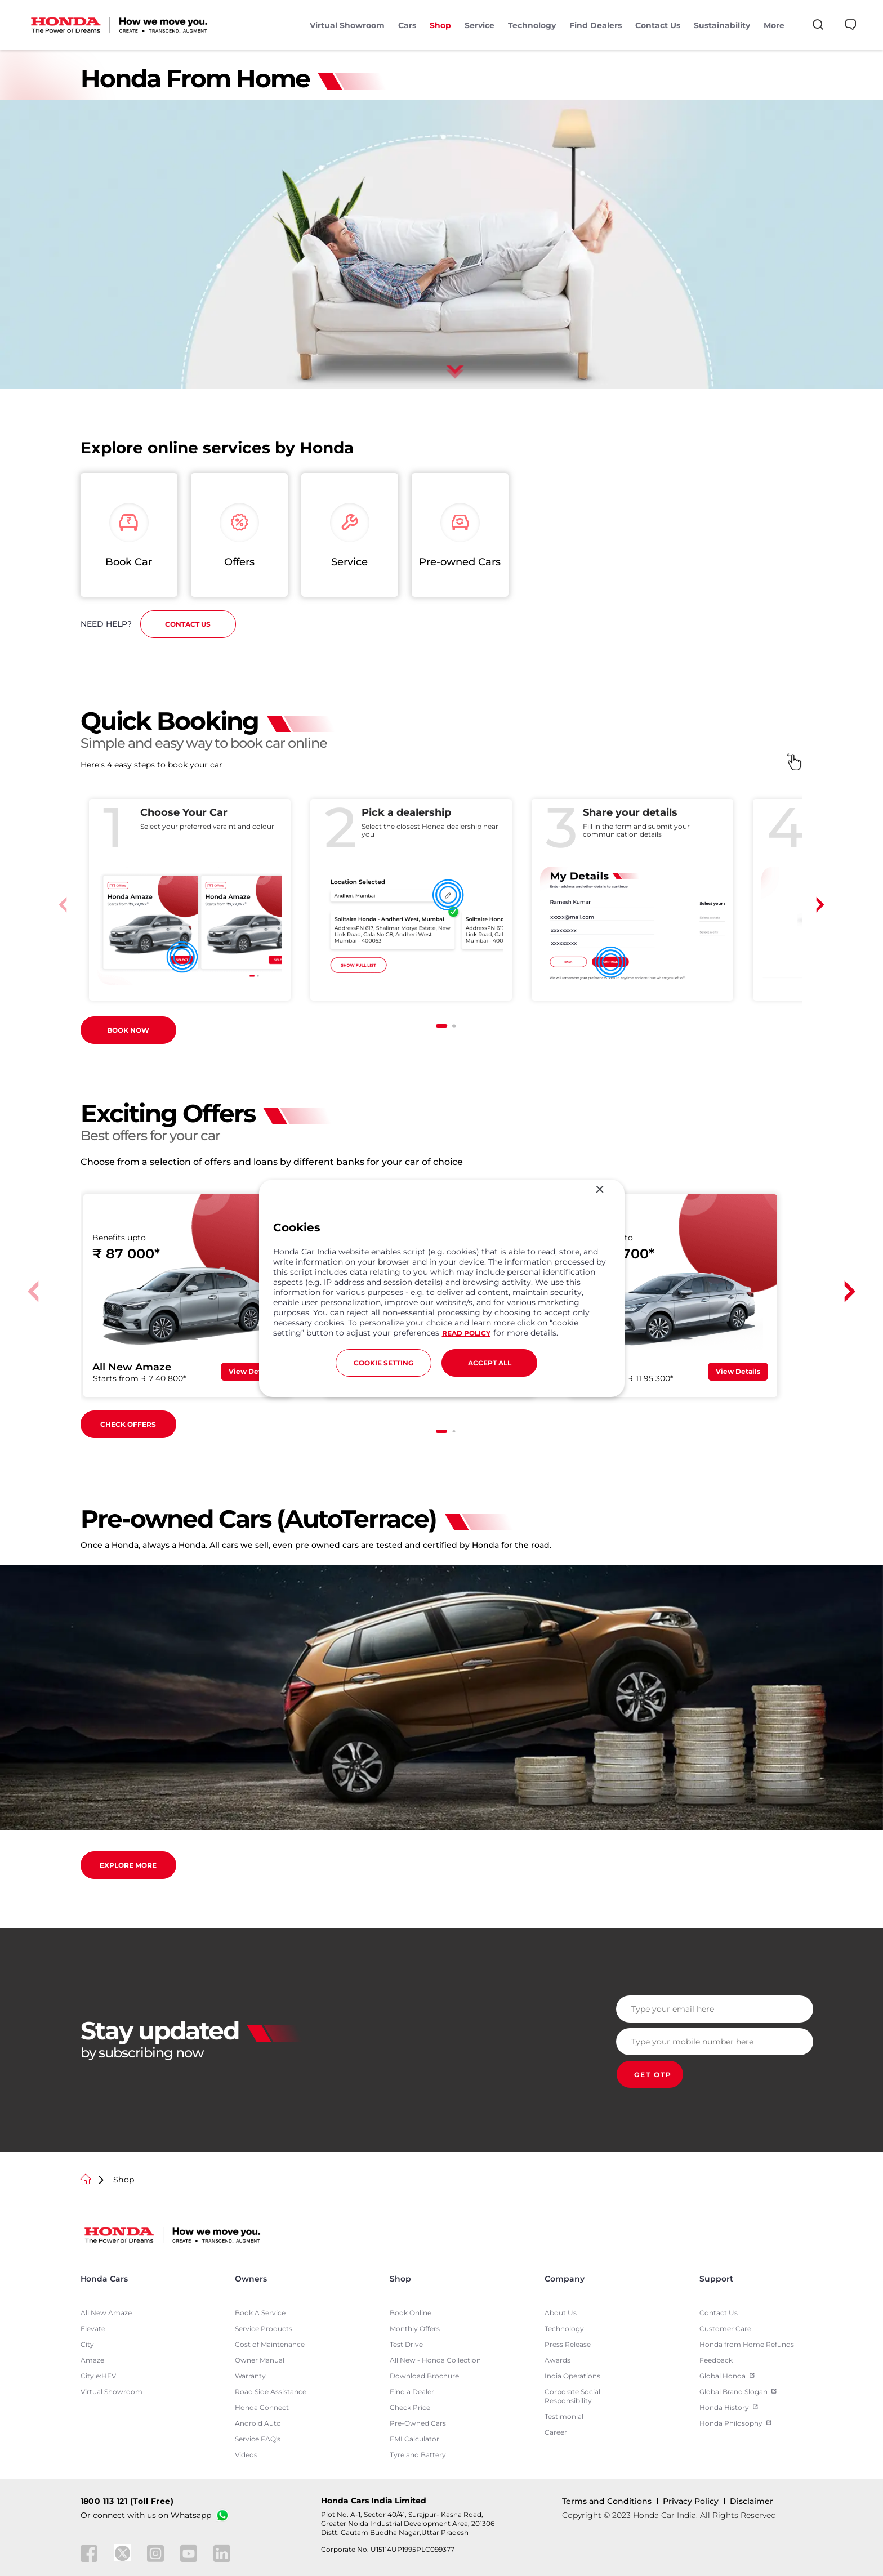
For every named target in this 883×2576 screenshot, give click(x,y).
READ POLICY (466, 1333)
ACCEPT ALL (489, 1363)
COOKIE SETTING (383, 1363)
